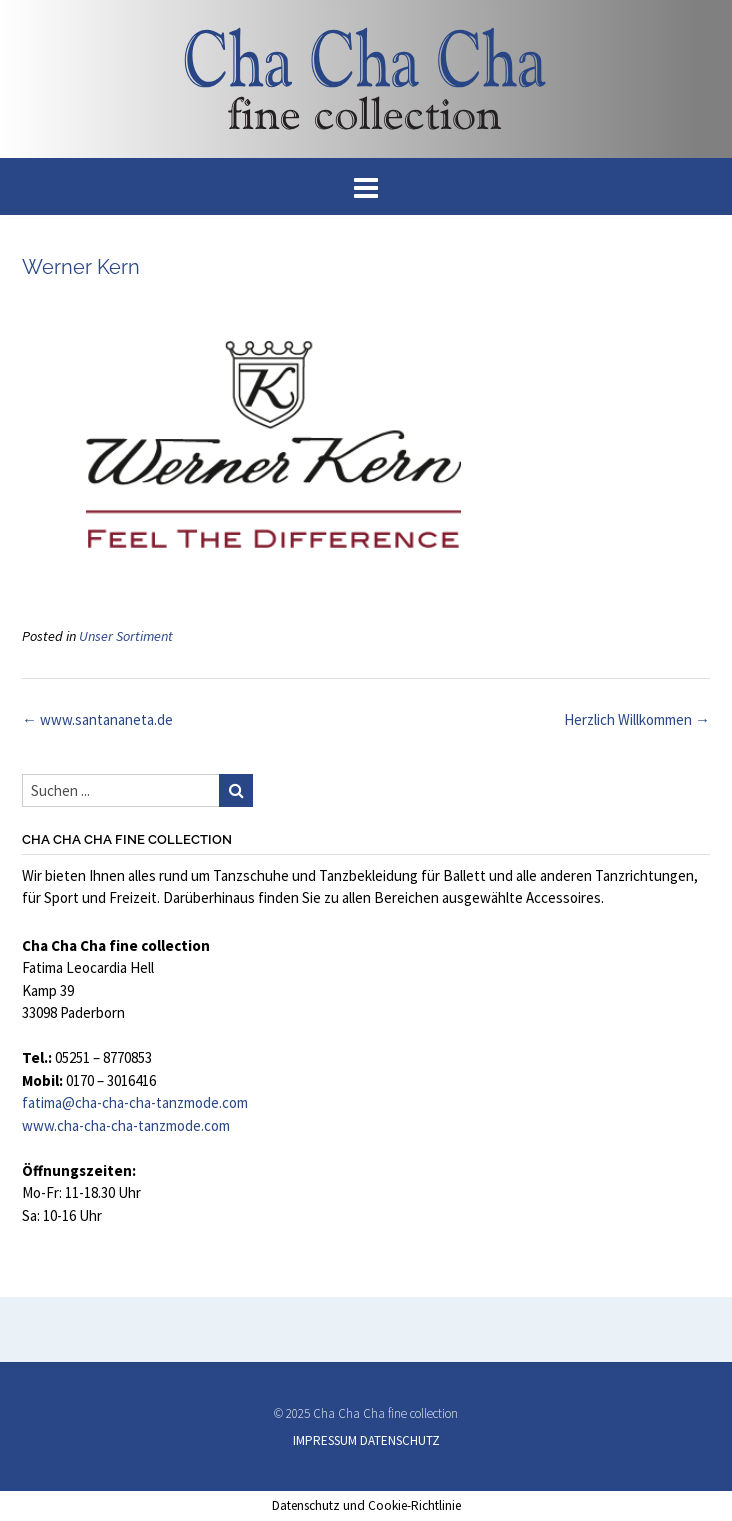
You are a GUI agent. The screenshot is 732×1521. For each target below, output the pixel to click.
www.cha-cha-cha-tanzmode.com (126, 1125)
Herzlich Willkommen (637, 719)
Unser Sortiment (126, 636)
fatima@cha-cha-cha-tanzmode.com (135, 1102)
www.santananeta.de (97, 719)
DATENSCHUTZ (400, 1440)
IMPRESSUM (325, 1440)
